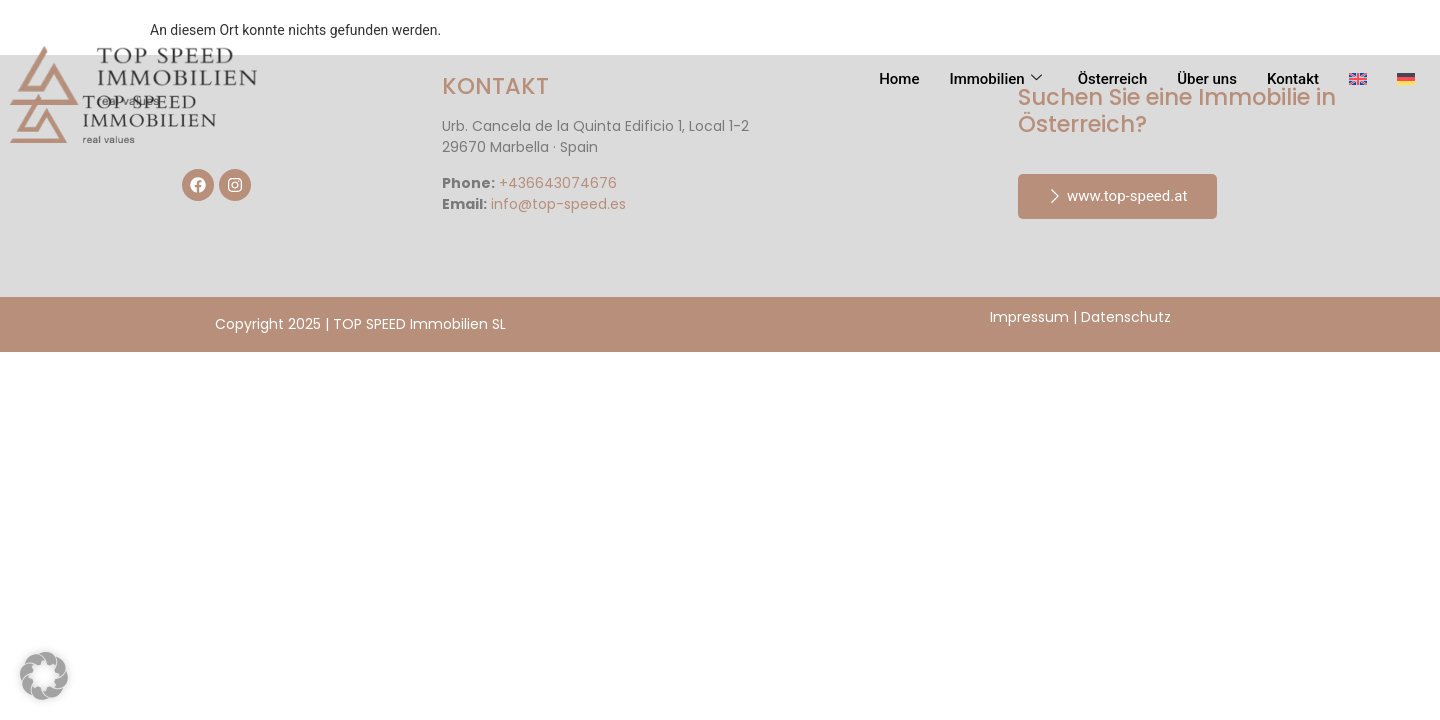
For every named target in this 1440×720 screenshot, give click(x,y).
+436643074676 (558, 183)
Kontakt (1293, 79)
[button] (44, 676)
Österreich (1113, 79)
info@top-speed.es (558, 204)
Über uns (1207, 79)
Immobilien (995, 79)
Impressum (1029, 317)
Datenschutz (1126, 317)
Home (899, 79)
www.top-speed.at (1117, 196)
